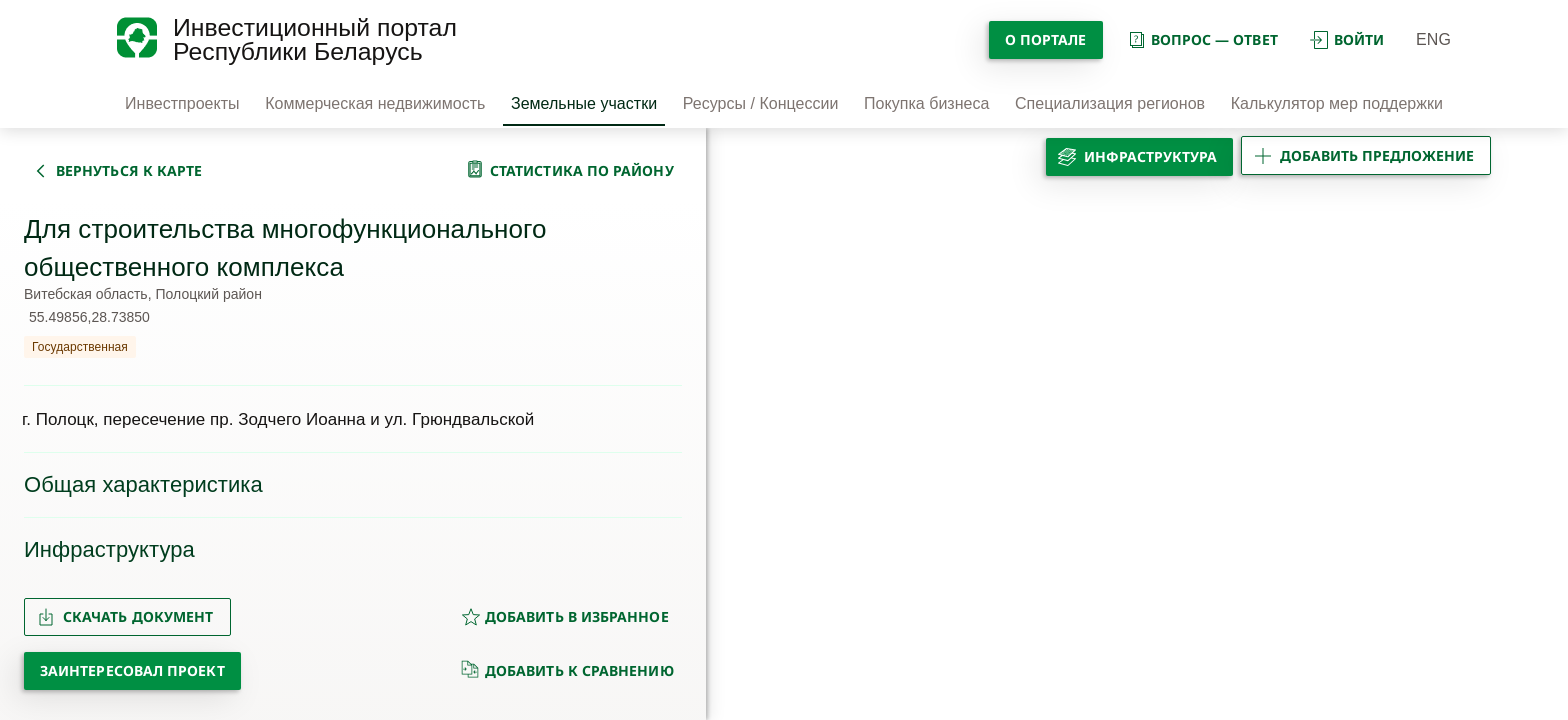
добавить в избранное (565, 616)
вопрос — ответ (1202, 39)
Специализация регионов (1110, 103)
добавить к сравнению (567, 670)
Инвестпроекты (182, 103)
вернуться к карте (129, 170)
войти (1347, 39)
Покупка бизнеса (926, 103)
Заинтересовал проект (132, 670)
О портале (1046, 39)
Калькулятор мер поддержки (1337, 103)
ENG (1433, 39)
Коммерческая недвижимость (375, 103)
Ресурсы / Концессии (761, 103)
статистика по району (582, 170)
